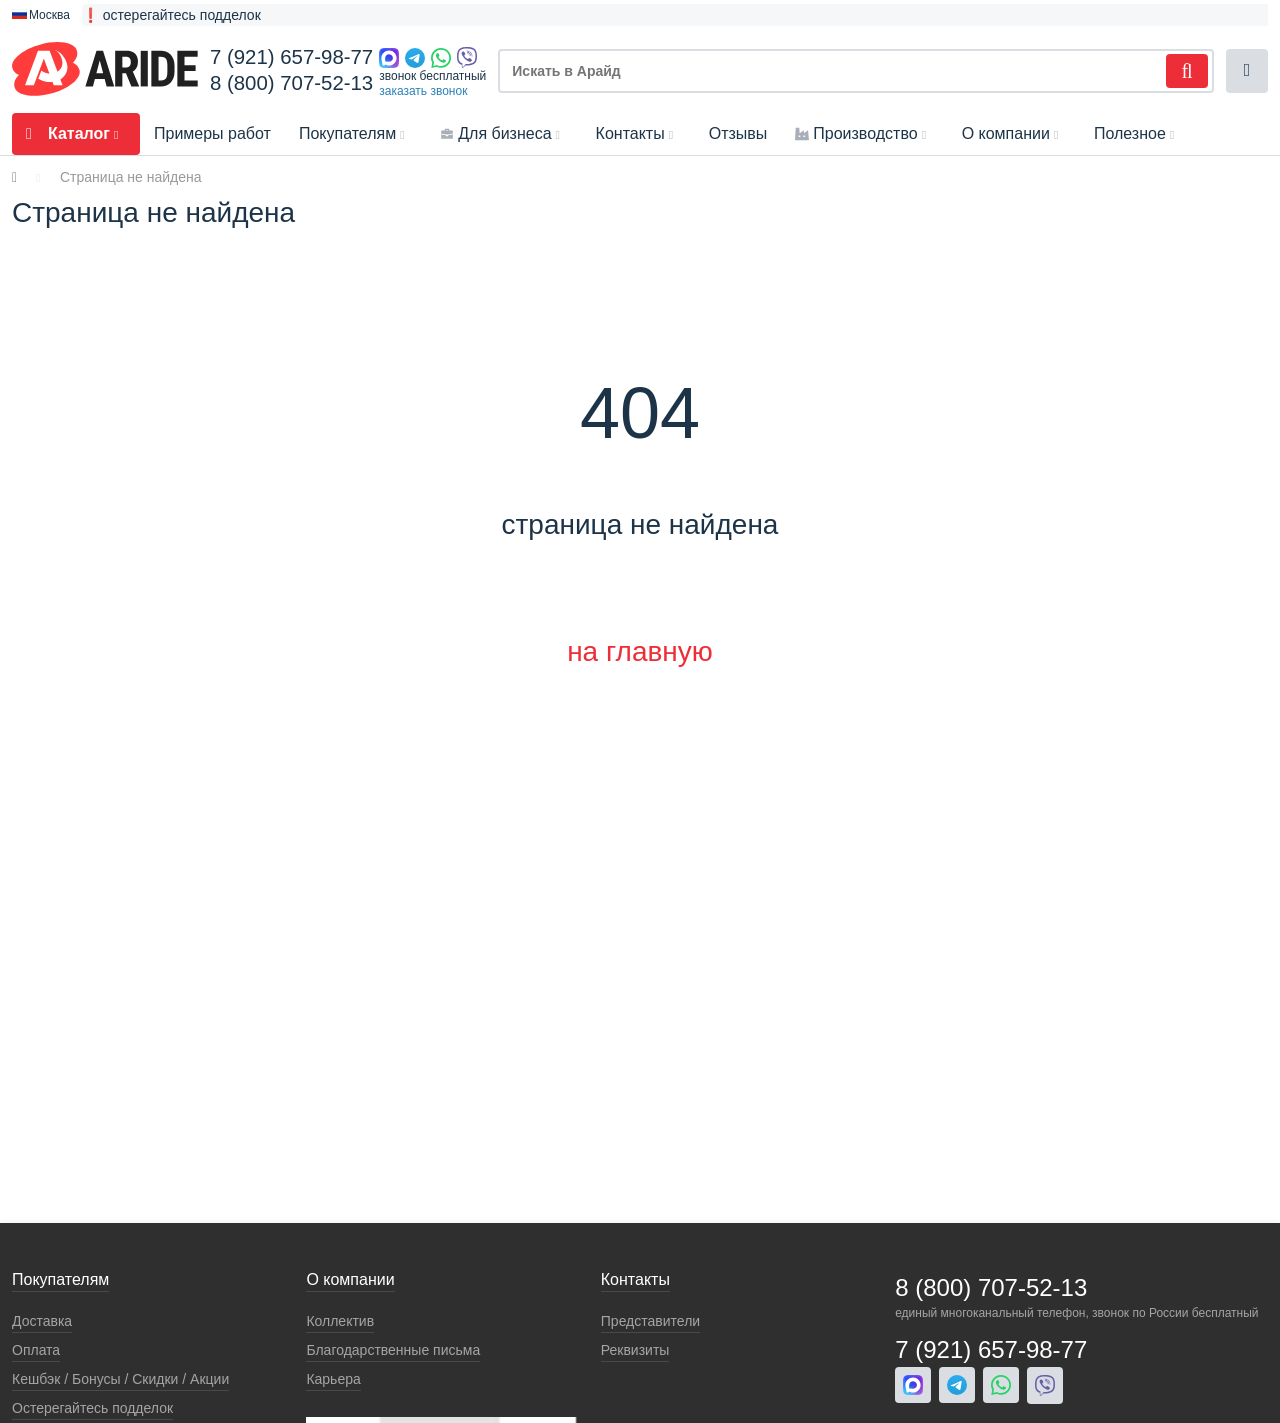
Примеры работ (212, 133)
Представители (650, 1321)
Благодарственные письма (393, 1350)
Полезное (1138, 133)
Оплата (36, 1350)
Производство (864, 133)
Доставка (42, 1321)
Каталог (76, 133)
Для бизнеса (503, 133)
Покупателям (355, 133)
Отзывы (738, 133)
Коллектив (340, 1321)
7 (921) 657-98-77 (291, 57)
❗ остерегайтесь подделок (171, 15)
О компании (1014, 133)
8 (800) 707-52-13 (291, 83)
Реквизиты (635, 1350)
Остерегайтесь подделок (92, 1408)
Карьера (333, 1379)
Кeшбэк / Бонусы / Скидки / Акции (120, 1379)
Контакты (638, 133)
